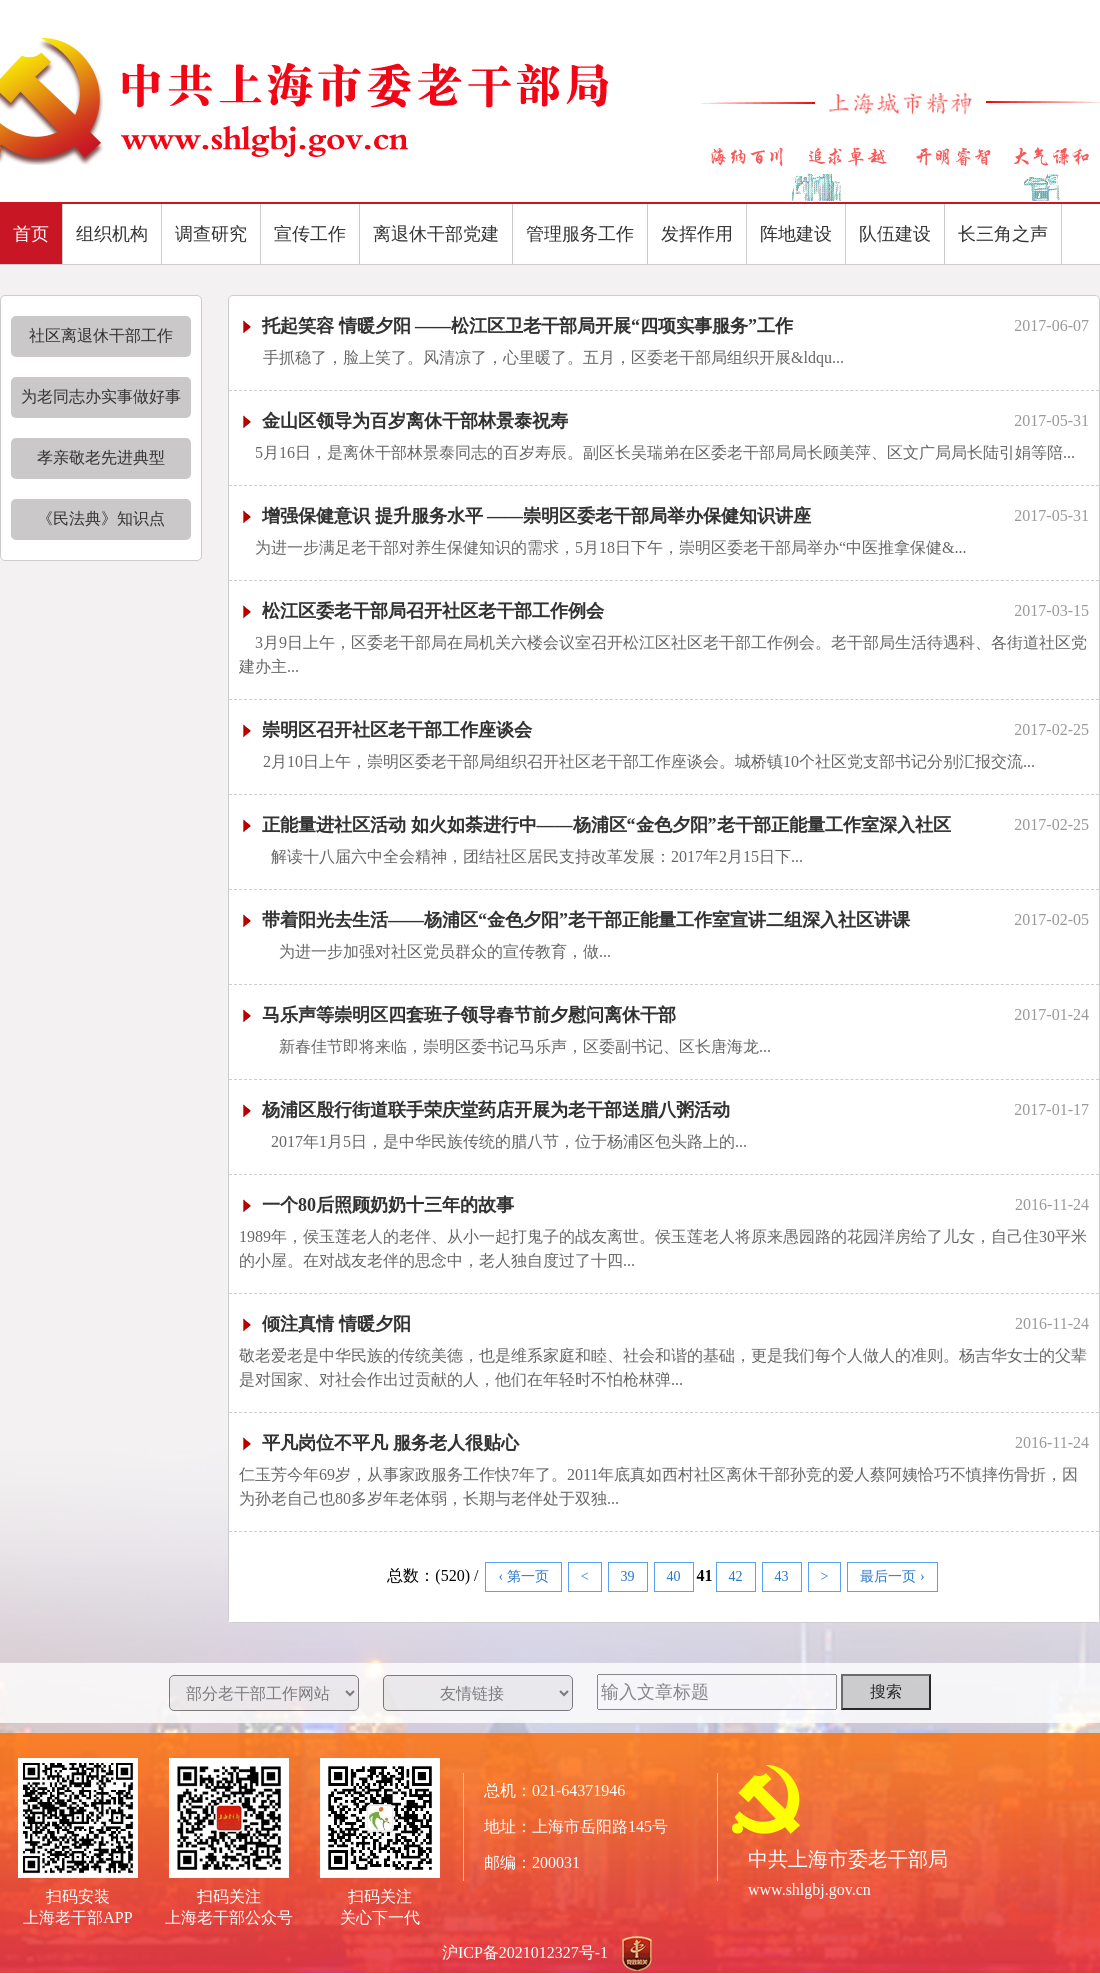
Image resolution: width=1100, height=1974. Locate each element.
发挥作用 (697, 234)
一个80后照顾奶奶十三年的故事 (376, 1205)
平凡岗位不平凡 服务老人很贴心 (379, 1443)
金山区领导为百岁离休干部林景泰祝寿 (403, 421)
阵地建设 (796, 234)
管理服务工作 (580, 234)
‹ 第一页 (523, 1576)
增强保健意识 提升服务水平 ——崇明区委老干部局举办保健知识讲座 (525, 516)
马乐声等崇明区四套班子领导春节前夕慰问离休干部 (457, 1015)
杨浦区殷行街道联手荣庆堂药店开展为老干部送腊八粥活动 (484, 1110)
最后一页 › (892, 1576)
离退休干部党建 (436, 234)
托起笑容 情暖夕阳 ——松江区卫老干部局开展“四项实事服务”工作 (516, 326)
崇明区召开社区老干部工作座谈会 (385, 730)
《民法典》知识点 (101, 518)
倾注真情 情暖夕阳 (325, 1324)
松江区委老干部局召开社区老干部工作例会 (421, 611)
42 (736, 1576)
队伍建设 (895, 234)
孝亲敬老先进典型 (101, 457)
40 (674, 1576)
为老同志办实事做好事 (101, 396)
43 (782, 1576)
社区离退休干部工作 (101, 335)
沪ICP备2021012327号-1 (525, 1952)
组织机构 (112, 234)
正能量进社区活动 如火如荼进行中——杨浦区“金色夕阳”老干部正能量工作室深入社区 (595, 825)
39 (628, 1576)
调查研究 (211, 234)
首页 (31, 234)
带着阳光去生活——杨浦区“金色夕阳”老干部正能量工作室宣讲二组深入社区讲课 (574, 920)
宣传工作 (310, 234)
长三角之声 (1003, 234)
